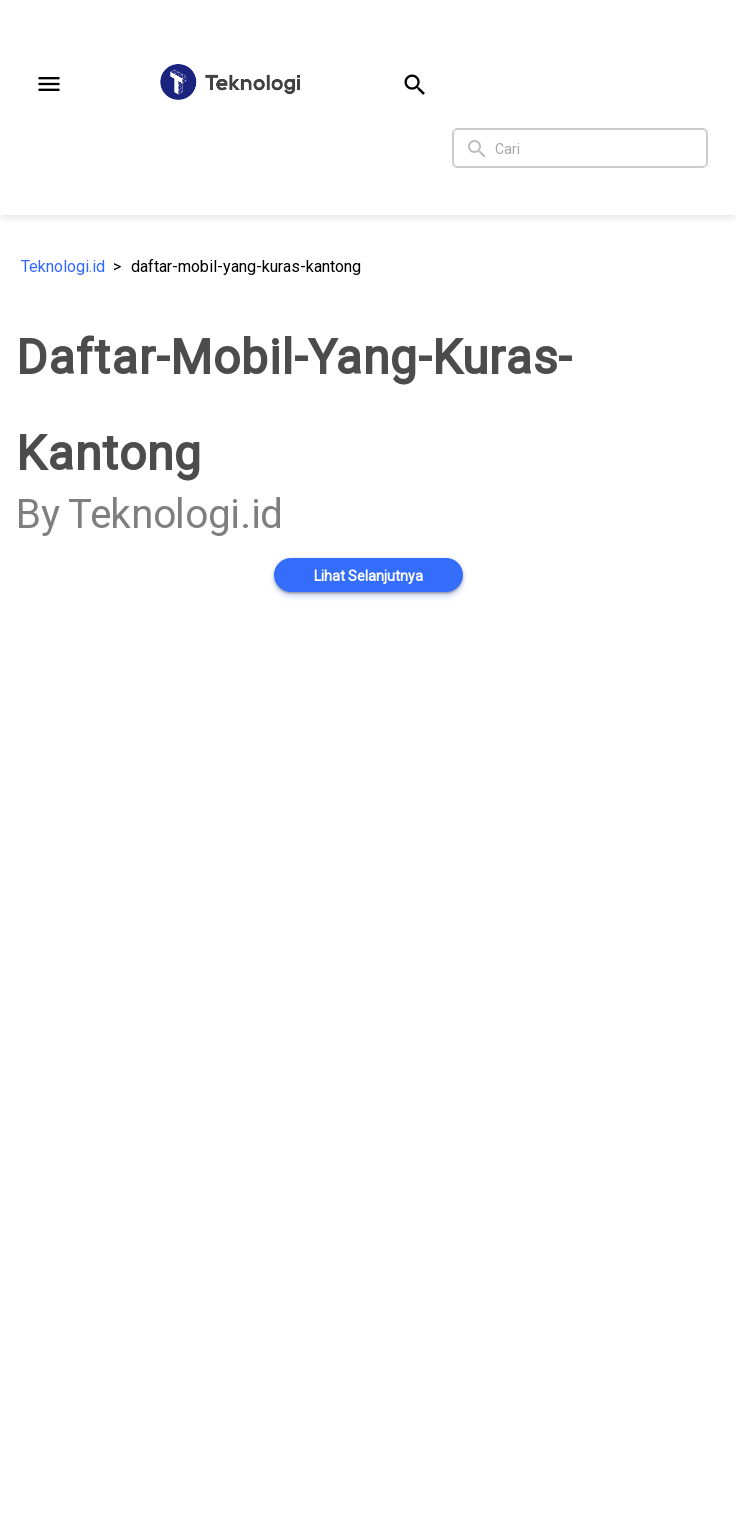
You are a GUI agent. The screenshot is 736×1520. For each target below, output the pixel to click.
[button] (49, 84)
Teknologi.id (63, 266)
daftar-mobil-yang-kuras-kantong (246, 266)
